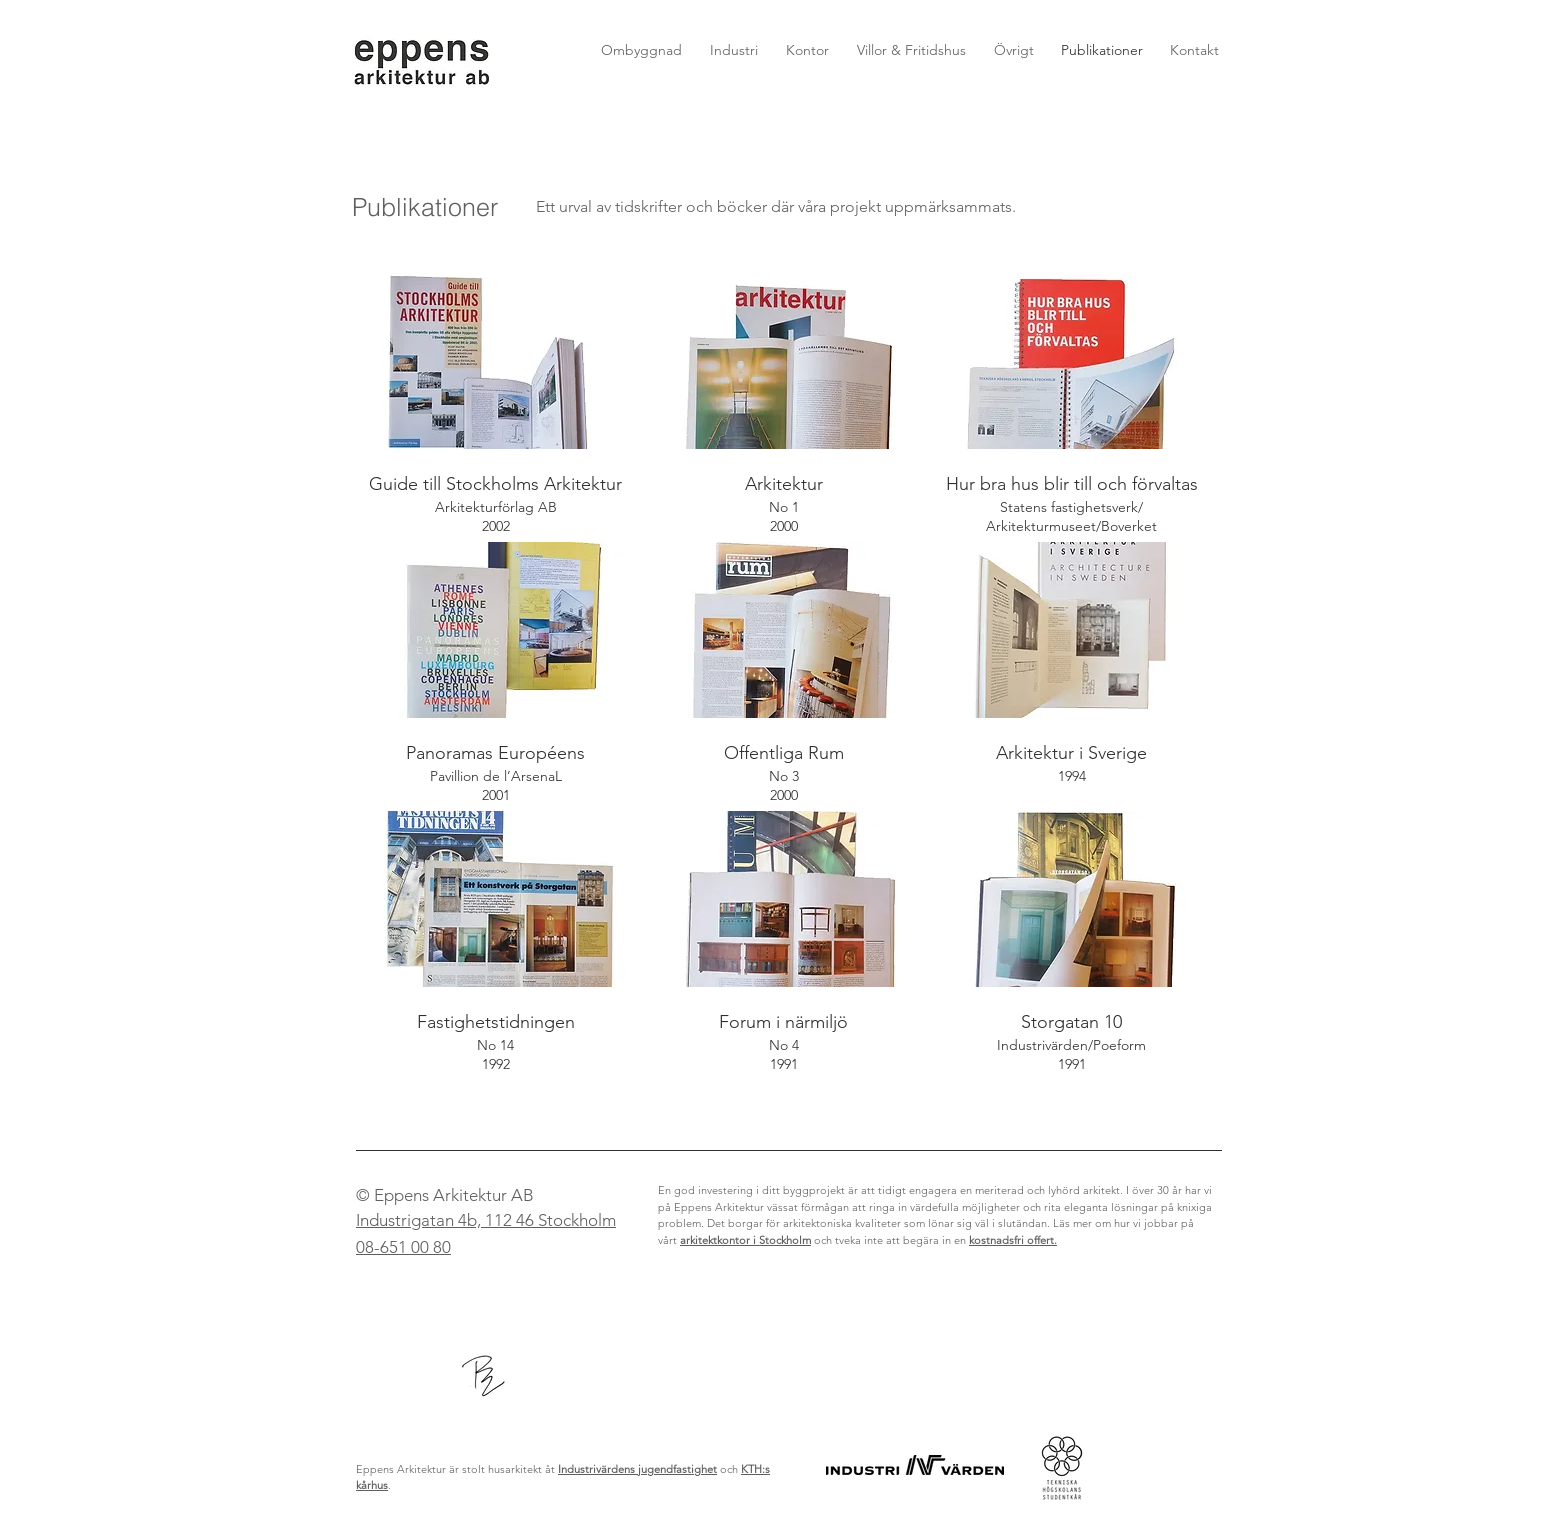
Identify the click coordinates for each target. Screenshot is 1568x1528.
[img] (496, 407)
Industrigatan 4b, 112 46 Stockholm (486, 1220)
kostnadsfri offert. (1013, 1240)
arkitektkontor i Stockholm (745, 1240)
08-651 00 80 (403, 1247)
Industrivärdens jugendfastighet (637, 1469)
